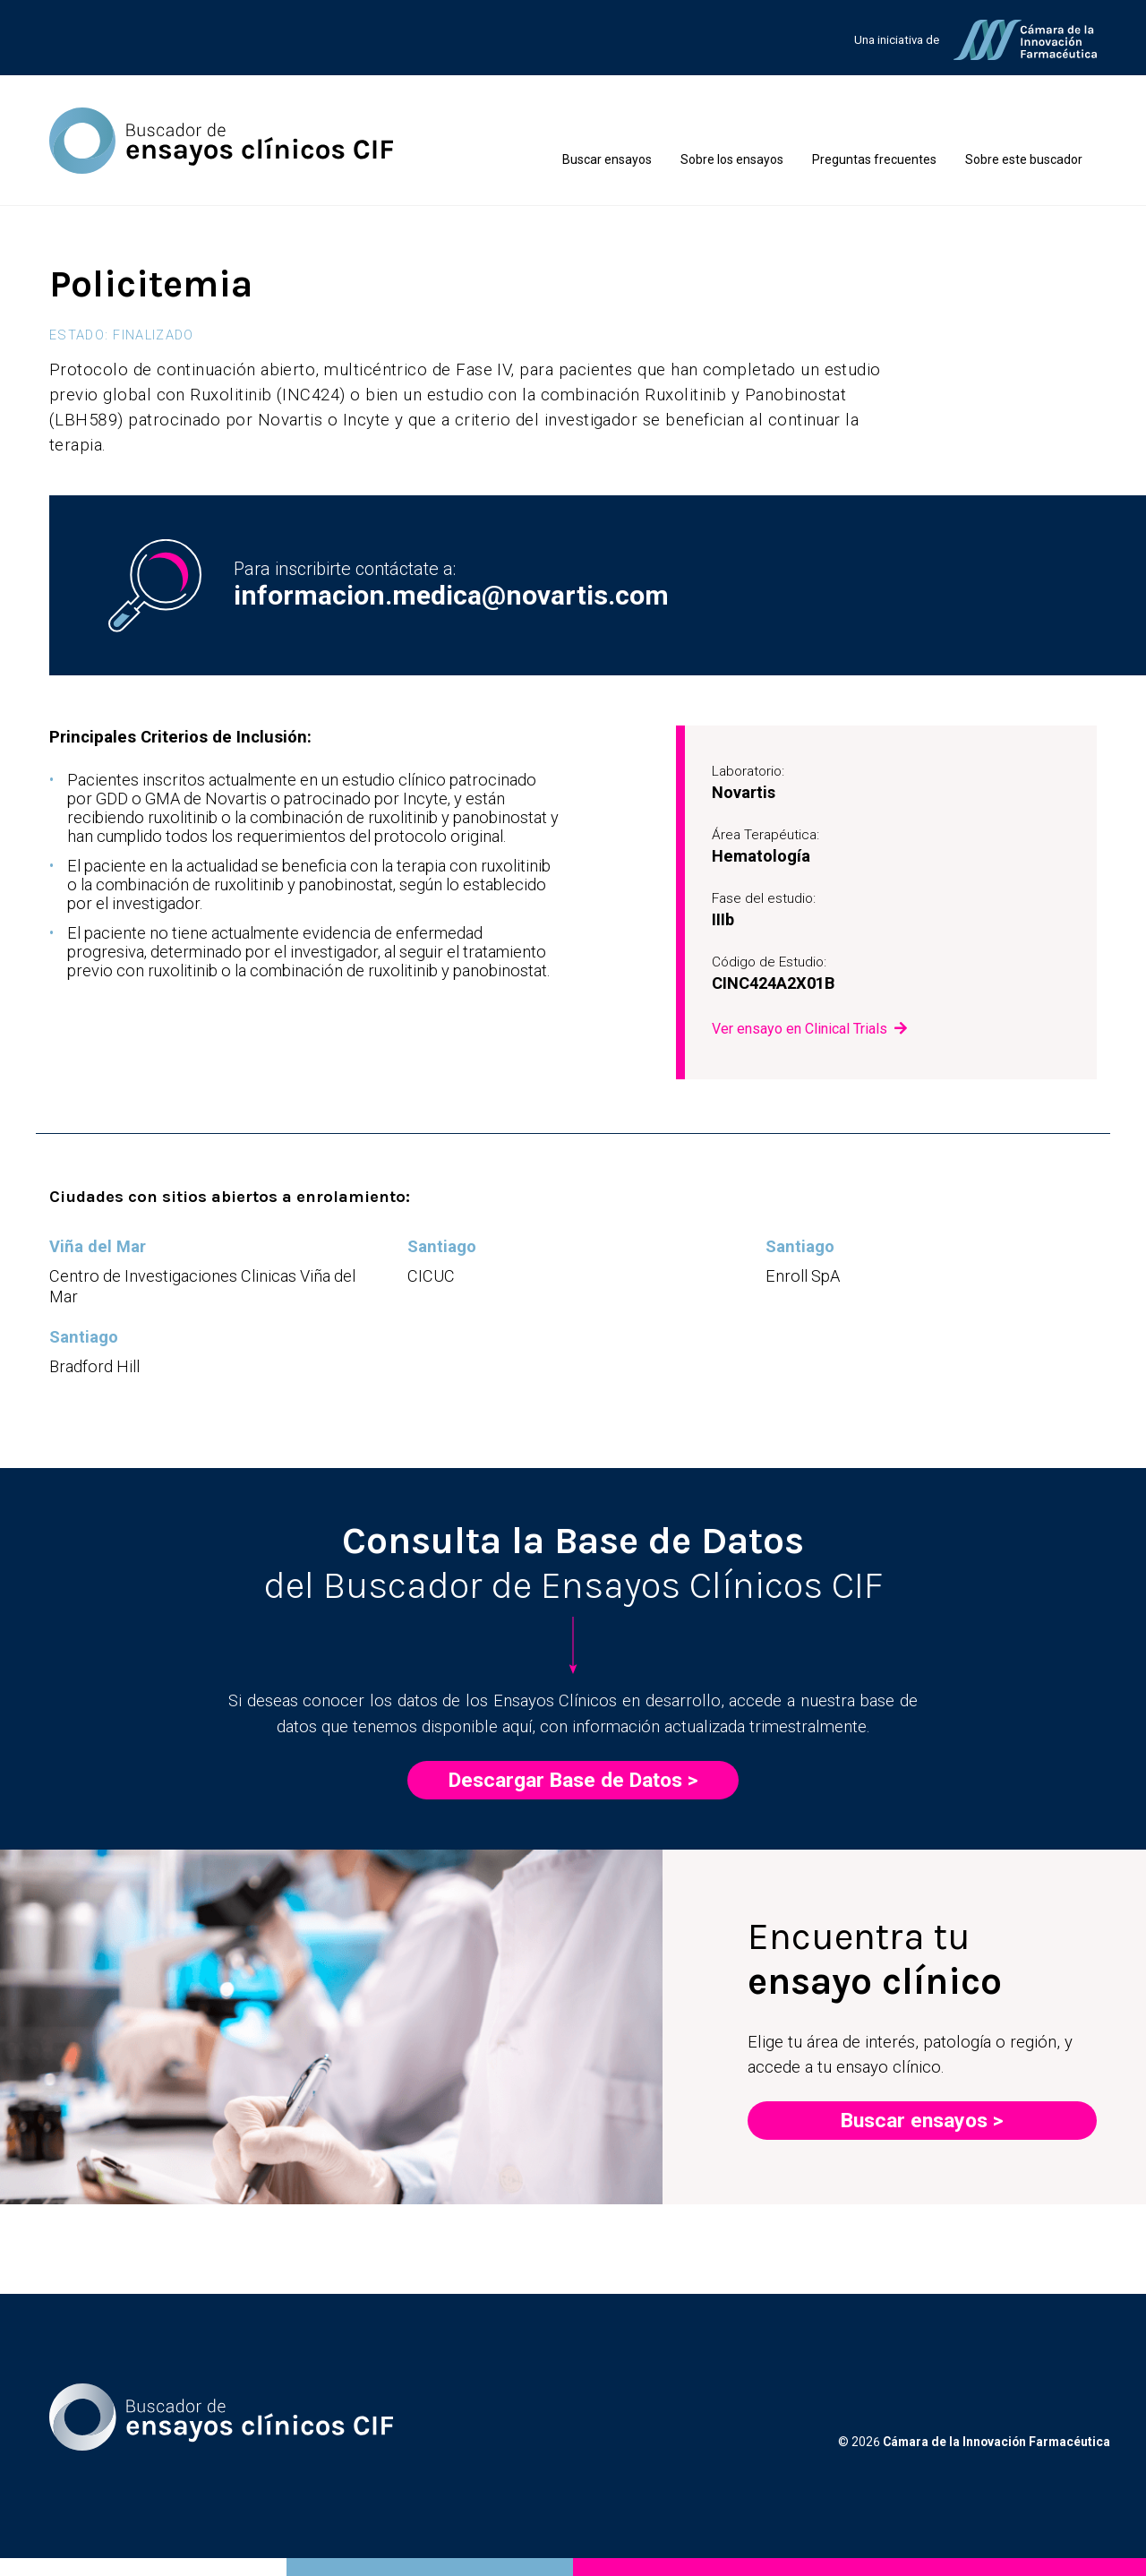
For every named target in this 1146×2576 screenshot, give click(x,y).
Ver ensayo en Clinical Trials (799, 1028)
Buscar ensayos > (922, 2120)
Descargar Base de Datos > (573, 1780)
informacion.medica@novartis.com (451, 595)
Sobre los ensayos (731, 159)
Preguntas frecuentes (874, 159)
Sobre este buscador (1023, 159)
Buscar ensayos (607, 159)
